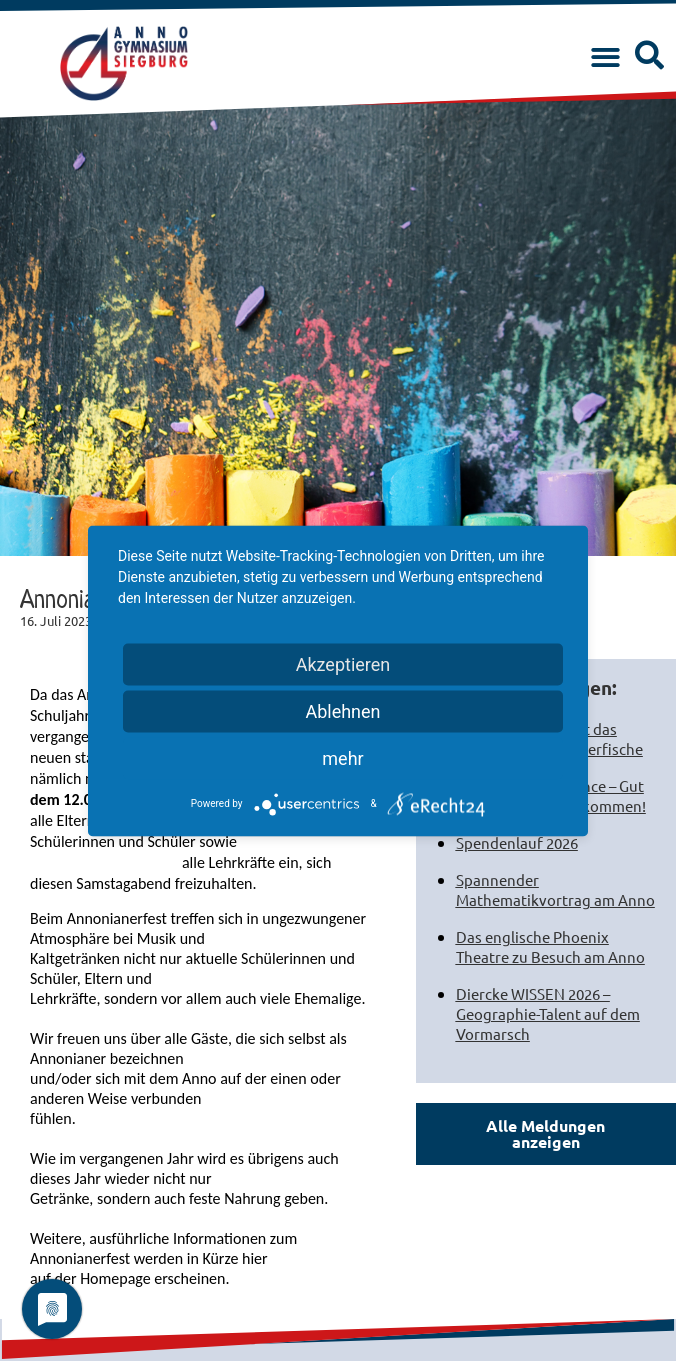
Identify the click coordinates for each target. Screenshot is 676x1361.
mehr (342, 757)
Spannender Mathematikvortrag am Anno (555, 889)
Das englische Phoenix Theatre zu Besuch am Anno (550, 946)
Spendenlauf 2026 (517, 842)
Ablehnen (342, 710)
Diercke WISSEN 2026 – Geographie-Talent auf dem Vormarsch (548, 1013)
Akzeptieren (343, 663)
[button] (605, 58)
